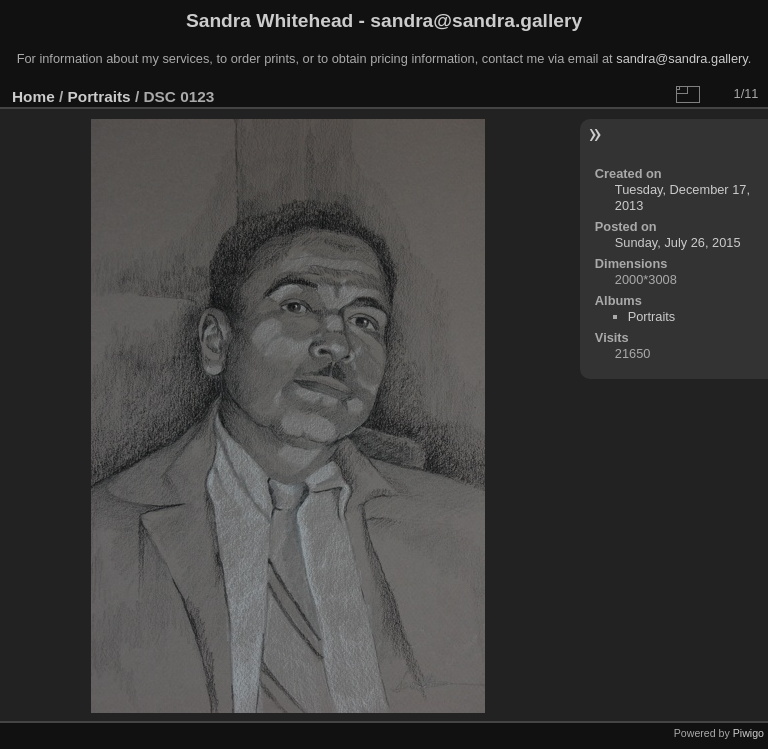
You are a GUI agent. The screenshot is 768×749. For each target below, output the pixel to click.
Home (33, 96)
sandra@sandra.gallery (682, 58)
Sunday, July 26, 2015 (678, 242)
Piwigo (748, 733)
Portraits (99, 96)
